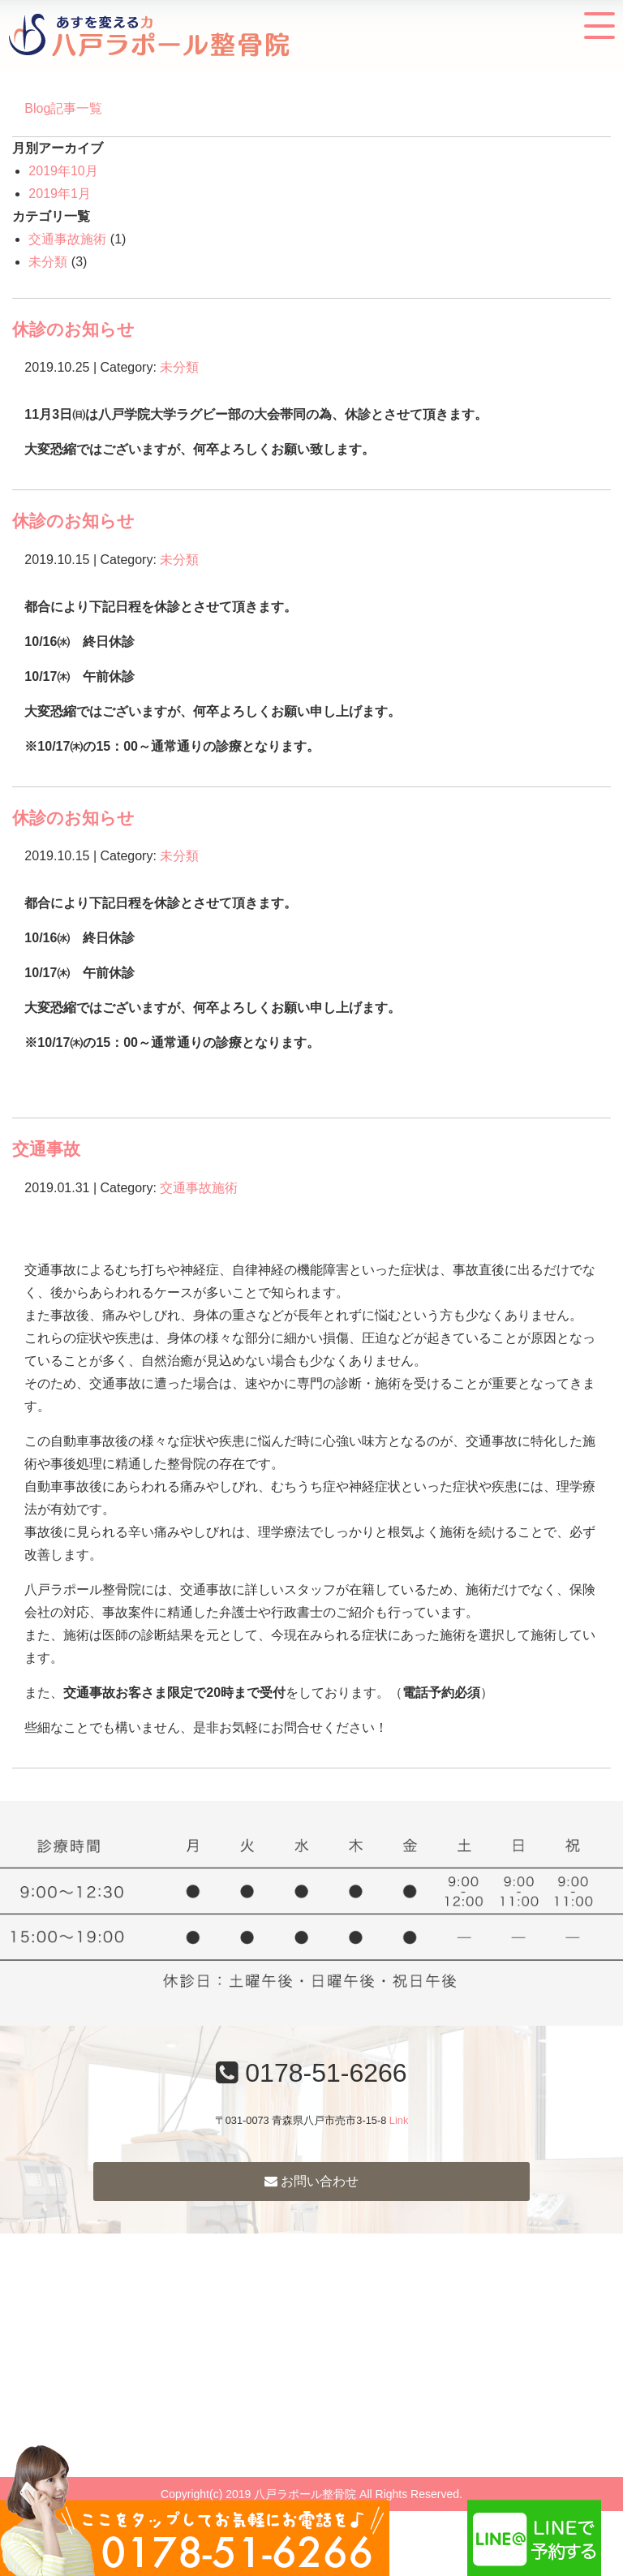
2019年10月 (62, 171)
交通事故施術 (67, 239)
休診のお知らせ (73, 329)
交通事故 (46, 1148)
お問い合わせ (311, 2181)
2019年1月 (59, 193)
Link (398, 2120)
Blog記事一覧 (63, 108)
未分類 (47, 262)
